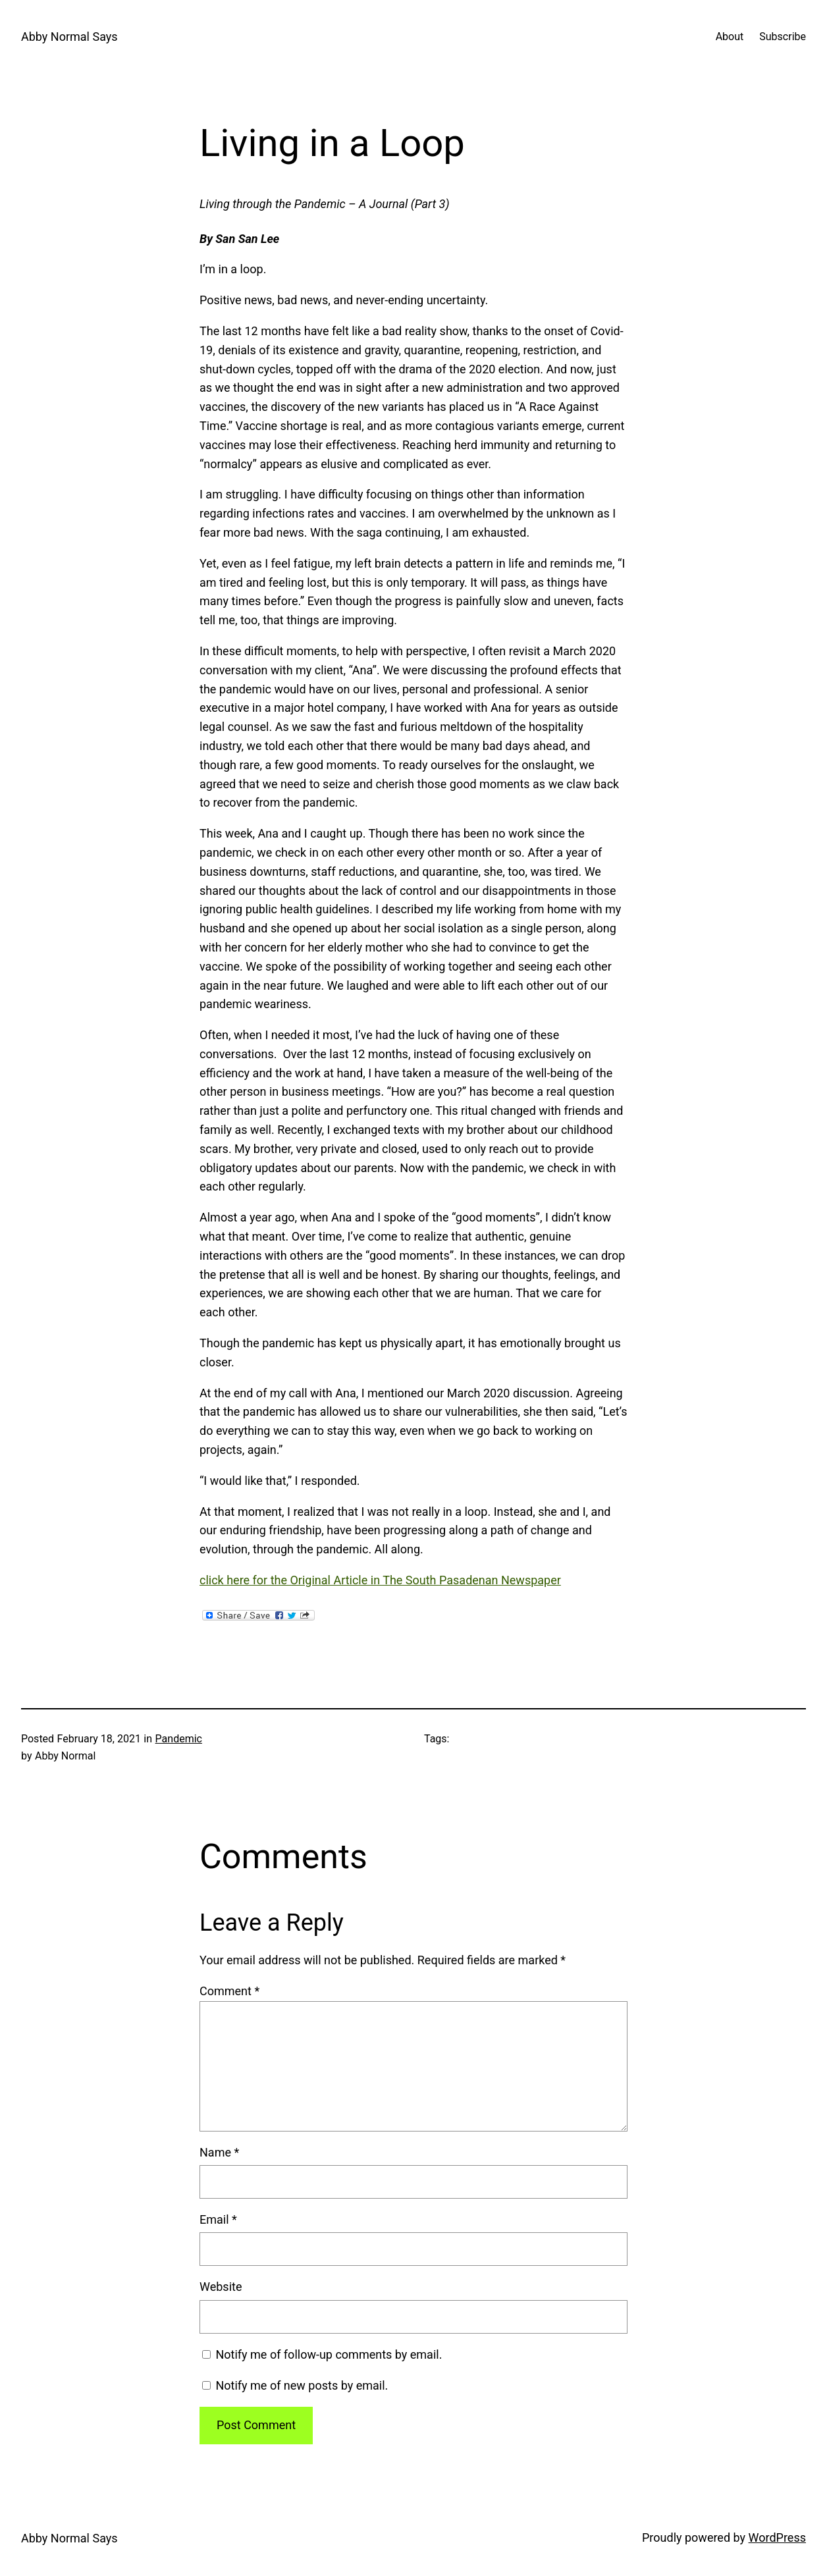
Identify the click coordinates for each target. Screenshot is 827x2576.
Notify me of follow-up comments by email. (328, 2354)
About (730, 36)
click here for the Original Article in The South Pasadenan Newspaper (380, 1580)
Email (218, 2219)
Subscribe (782, 36)
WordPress (777, 2537)
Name (219, 2152)
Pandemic (178, 1738)
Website (221, 2287)
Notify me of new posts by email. (301, 2385)
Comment (229, 1991)
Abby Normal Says (69, 36)
